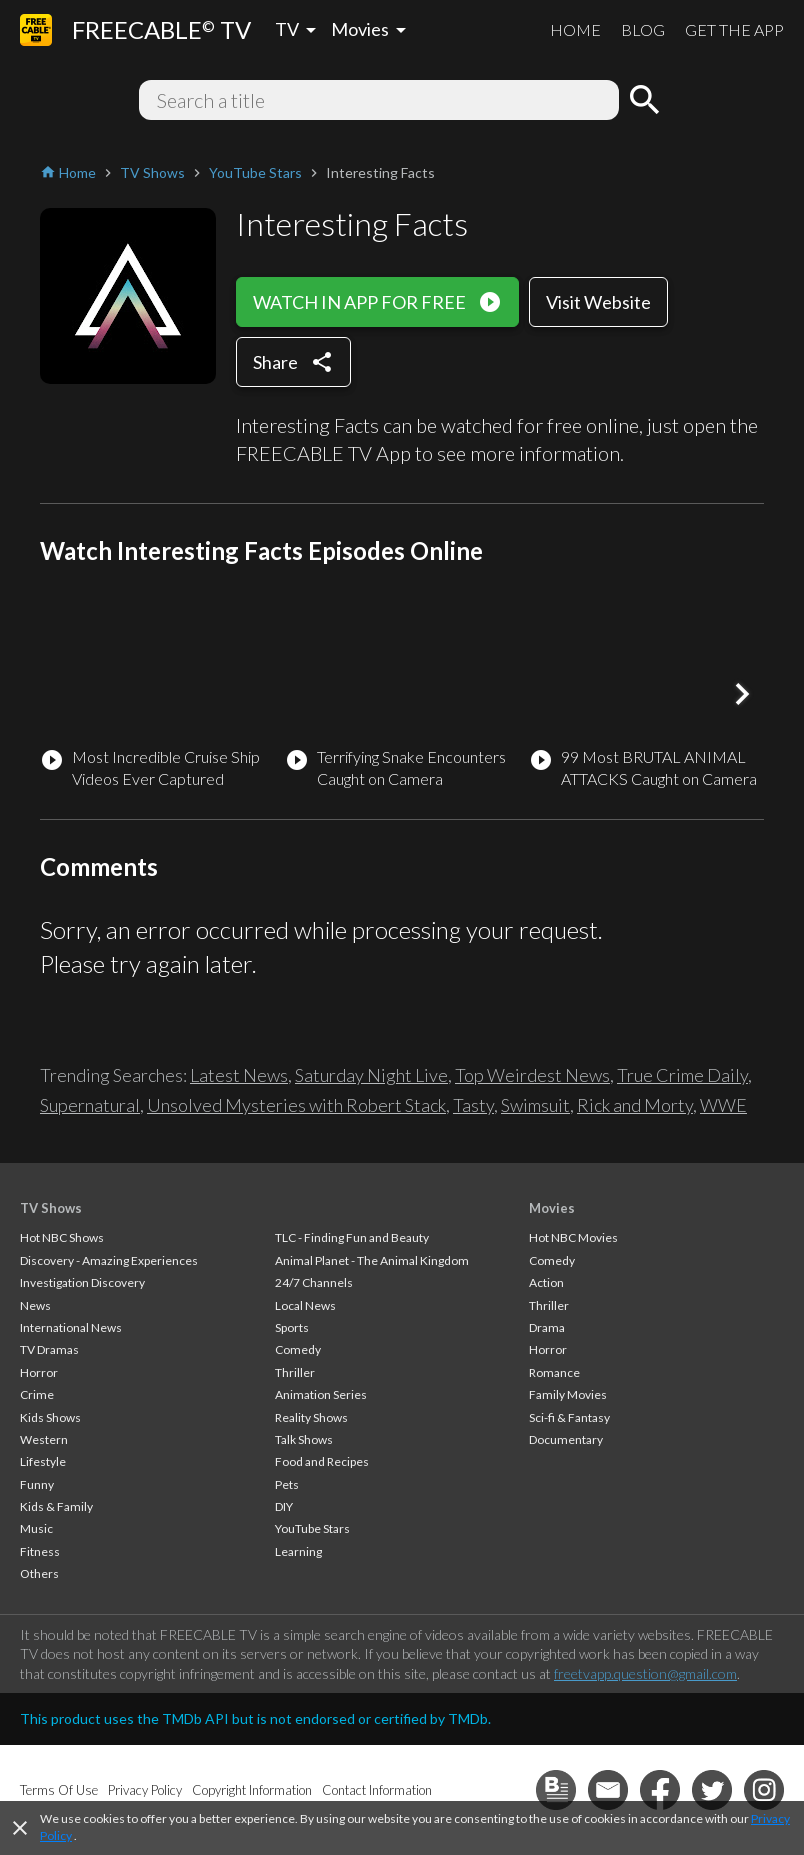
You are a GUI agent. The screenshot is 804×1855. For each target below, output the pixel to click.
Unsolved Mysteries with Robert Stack (296, 1105)
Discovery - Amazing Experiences (109, 1260)
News (35, 1305)
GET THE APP (734, 29)
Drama (547, 1327)
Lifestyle (43, 1461)
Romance (554, 1372)
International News (71, 1327)
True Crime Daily (682, 1075)
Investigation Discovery (82, 1282)
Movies (552, 1208)
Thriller (295, 1372)
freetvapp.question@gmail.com (645, 1673)
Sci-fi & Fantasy (569, 1417)
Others (39, 1573)
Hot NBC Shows (62, 1237)
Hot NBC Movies (573, 1237)
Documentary (566, 1439)
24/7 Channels (314, 1282)
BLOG (643, 29)
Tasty (473, 1105)
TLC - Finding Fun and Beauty (352, 1237)
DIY (284, 1506)
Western (44, 1439)
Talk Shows (304, 1439)
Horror (39, 1372)
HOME (575, 29)
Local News (305, 1305)
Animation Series (321, 1394)
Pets (287, 1484)
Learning (298, 1551)
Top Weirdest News (532, 1075)
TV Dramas (49, 1349)
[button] (742, 694)
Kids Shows (50, 1417)
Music (36, 1528)
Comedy (298, 1349)
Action (546, 1282)
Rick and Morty (635, 1105)
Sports (292, 1327)
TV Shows (51, 1208)
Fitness (40, 1551)
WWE (723, 1105)
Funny (37, 1484)
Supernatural (90, 1105)
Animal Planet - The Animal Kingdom (372, 1260)
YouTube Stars (312, 1528)
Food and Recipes (322, 1461)
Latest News (239, 1075)
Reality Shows (311, 1417)
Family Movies (568, 1394)
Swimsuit (535, 1105)
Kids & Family (56, 1506)
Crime (37, 1394)
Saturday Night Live (371, 1075)
